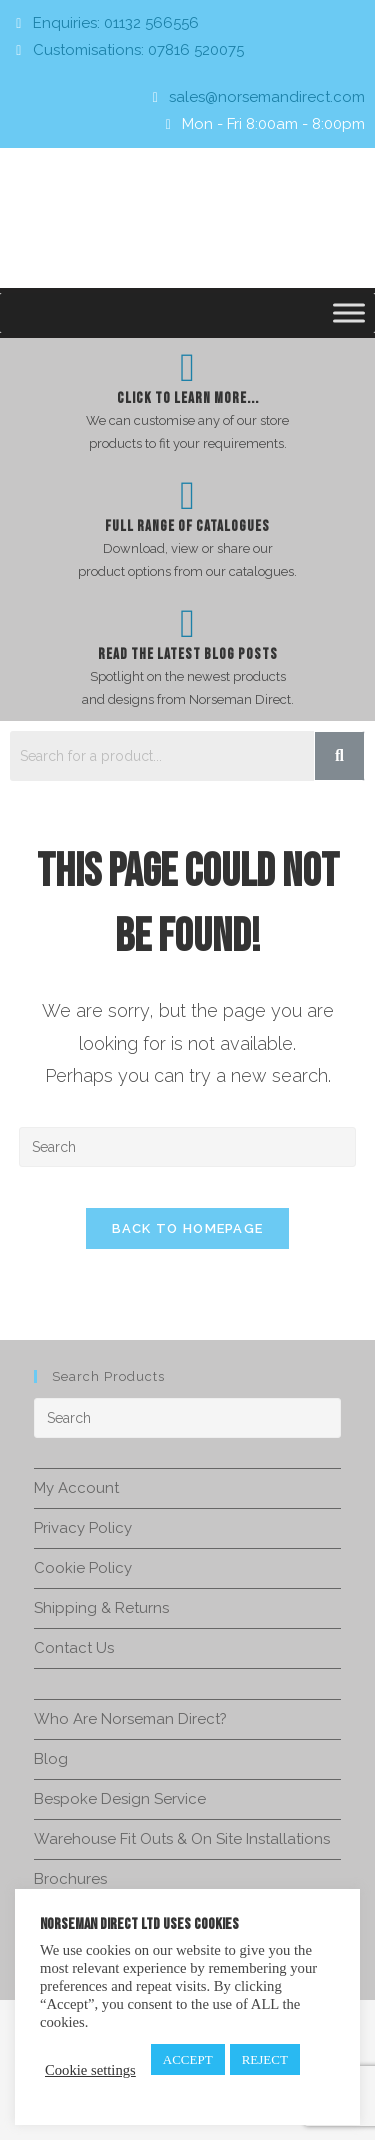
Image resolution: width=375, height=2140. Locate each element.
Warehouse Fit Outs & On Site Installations (182, 1839)
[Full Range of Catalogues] (188, 496)
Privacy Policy (83, 1528)
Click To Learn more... (188, 398)
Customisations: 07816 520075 (138, 50)
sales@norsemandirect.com (267, 97)
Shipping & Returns (101, 1608)
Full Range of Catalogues (187, 526)
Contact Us (74, 1648)
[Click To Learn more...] (188, 368)
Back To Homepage (188, 1228)
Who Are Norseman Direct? (130, 1719)
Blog (51, 1759)
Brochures (70, 1879)
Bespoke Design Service (120, 1799)
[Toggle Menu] (349, 312)
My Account (76, 1488)
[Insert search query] (188, 1147)
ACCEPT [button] (188, 2059)
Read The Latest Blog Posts (188, 654)
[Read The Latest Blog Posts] (188, 624)
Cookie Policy (83, 1568)
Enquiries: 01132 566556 (116, 23)
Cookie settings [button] (90, 2070)
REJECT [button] (265, 2059)
